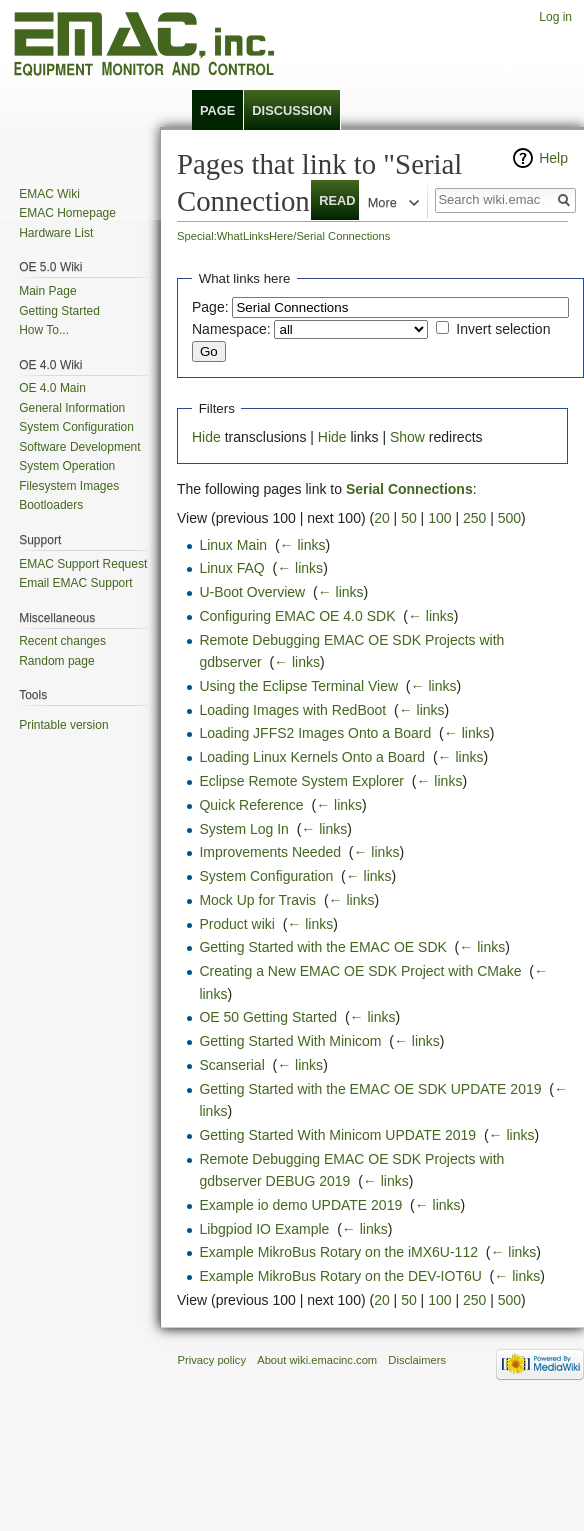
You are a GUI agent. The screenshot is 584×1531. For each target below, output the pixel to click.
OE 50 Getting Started (268, 1017)
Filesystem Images (69, 486)
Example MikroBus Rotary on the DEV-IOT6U (340, 1276)
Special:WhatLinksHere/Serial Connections (283, 236)
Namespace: (231, 329)
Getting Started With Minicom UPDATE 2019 (337, 1135)
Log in (555, 17)
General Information (72, 408)
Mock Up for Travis (257, 900)
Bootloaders (51, 505)
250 (474, 518)
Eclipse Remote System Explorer (301, 781)
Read (326, 200)
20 (382, 518)
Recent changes (62, 641)
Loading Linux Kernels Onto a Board (312, 757)
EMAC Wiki (49, 194)
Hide (206, 437)
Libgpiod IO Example (264, 1229)
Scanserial (231, 1065)
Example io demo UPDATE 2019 (300, 1205)
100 (439, 518)
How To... (44, 330)
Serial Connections (409, 489)
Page (217, 110)
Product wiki (236, 924)
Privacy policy (212, 1360)
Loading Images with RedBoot (292, 710)
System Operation (67, 466)
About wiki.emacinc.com (317, 1360)
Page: (210, 307)
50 (409, 518)
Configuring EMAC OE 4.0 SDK (297, 616)
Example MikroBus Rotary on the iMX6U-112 (338, 1252)
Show (407, 437)
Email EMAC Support (75, 583)
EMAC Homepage (67, 213)
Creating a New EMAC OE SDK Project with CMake (360, 971)
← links (303, 545)
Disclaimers (417, 1360)
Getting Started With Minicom (290, 1041)
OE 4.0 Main (52, 388)
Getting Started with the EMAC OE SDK (322, 947)
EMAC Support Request (83, 564)
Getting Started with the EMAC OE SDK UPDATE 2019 (370, 1089)
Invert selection (503, 329)
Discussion (292, 110)
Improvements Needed (270, 852)
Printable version (63, 725)
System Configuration (266, 876)
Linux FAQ (231, 568)
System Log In (244, 829)
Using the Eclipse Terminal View (298, 686)
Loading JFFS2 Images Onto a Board (315, 733)
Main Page (47, 291)
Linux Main (233, 545)
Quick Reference (251, 805)
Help (553, 158)
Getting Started (59, 311)
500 (509, 518)
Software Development (79, 447)
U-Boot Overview (252, 592)
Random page (56, 661)
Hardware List (56, 233)
